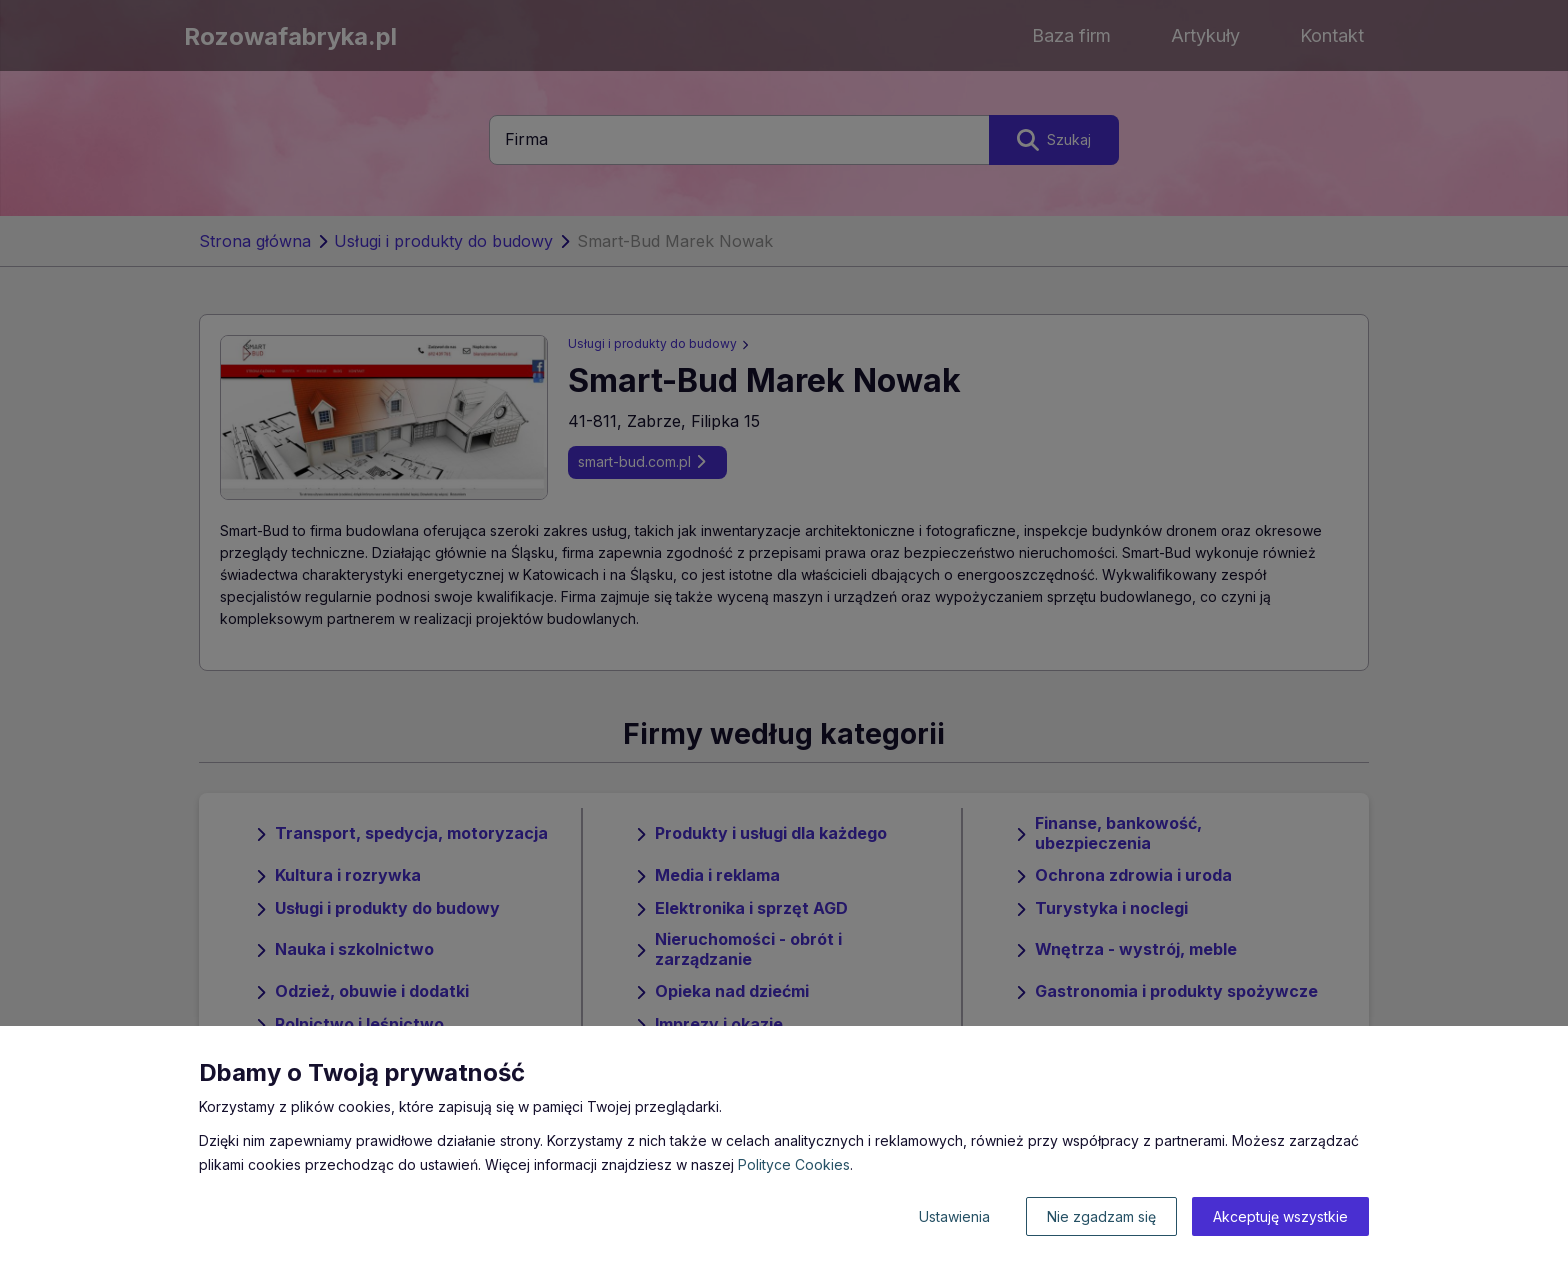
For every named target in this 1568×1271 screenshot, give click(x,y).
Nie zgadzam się (1101, 1216)
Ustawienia (954, 1216)
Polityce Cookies (794, 1164)
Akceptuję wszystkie (1280, 1216)
